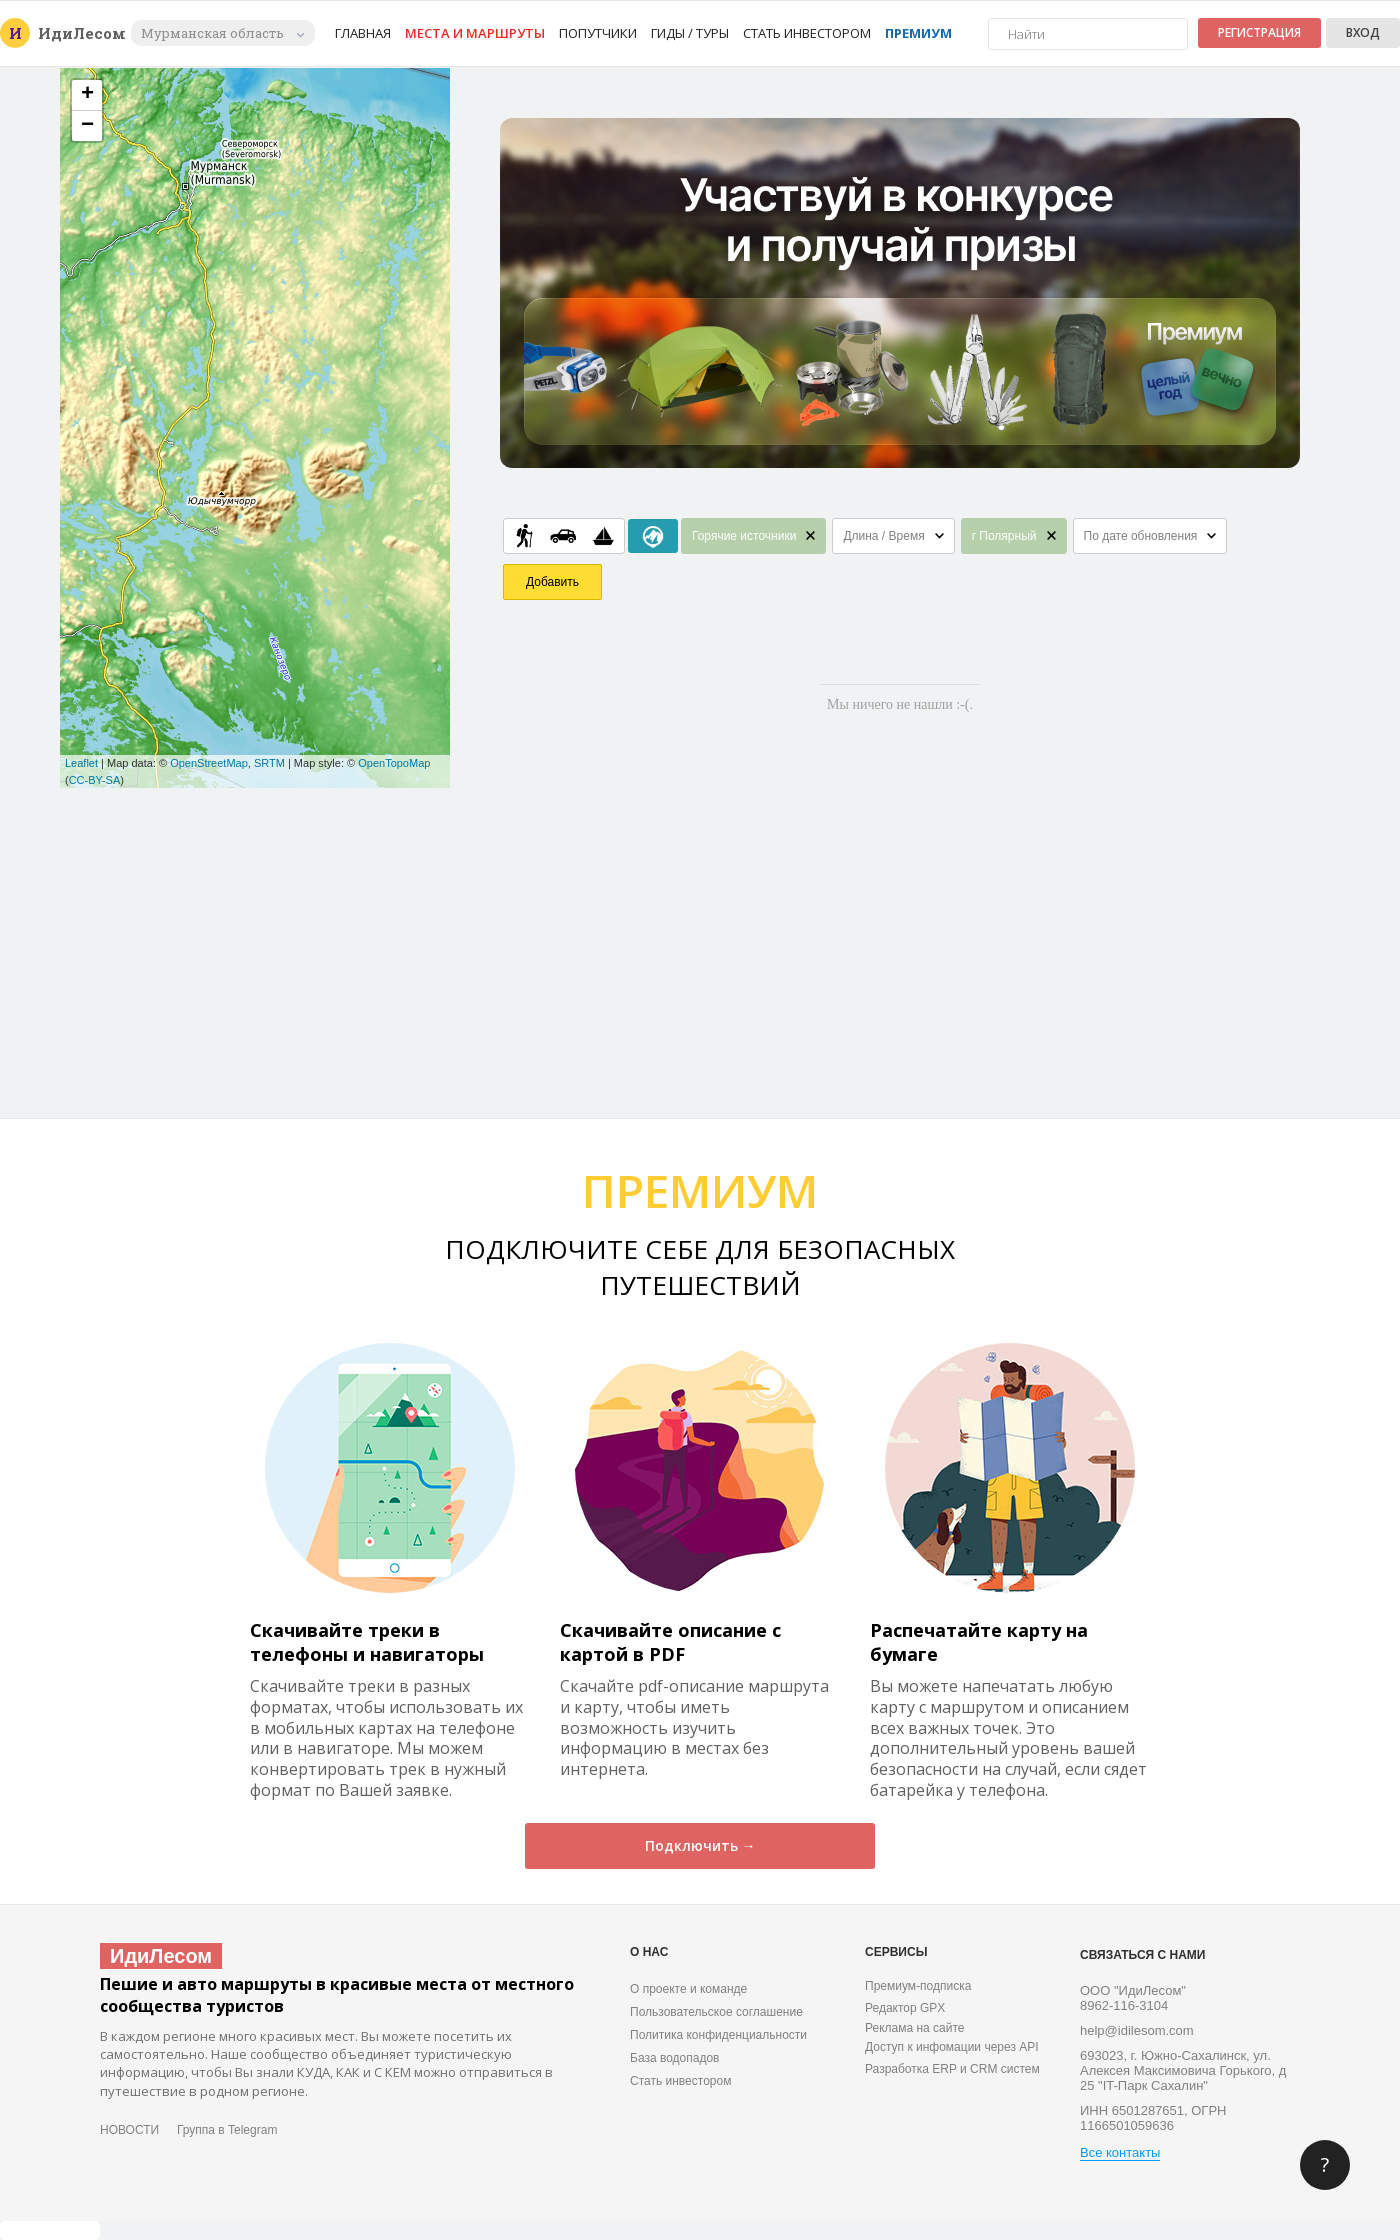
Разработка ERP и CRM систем (952, 2069)
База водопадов (674, 2058)
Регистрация (1259, 32)
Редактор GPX (905, 2008)
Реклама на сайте (915, 2028)
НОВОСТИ (129, 2130)
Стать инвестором (807, 33)
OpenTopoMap (394, 763)
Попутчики (598, 33)
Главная (363, 33)
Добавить (552, 582)
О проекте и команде (688, 1989)
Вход (1363, 32)
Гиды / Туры (690, 33)
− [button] (87, 126)
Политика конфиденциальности (718, 2035)
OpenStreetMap (209, 763)
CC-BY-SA (95, 780)
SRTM (269, 763)
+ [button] (87, 95)
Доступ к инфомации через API (952, 2047)
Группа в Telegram (227, 2130)
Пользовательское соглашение (716, 2012)
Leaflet (81, 763)
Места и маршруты (475, 33)
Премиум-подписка (918, 1986)
